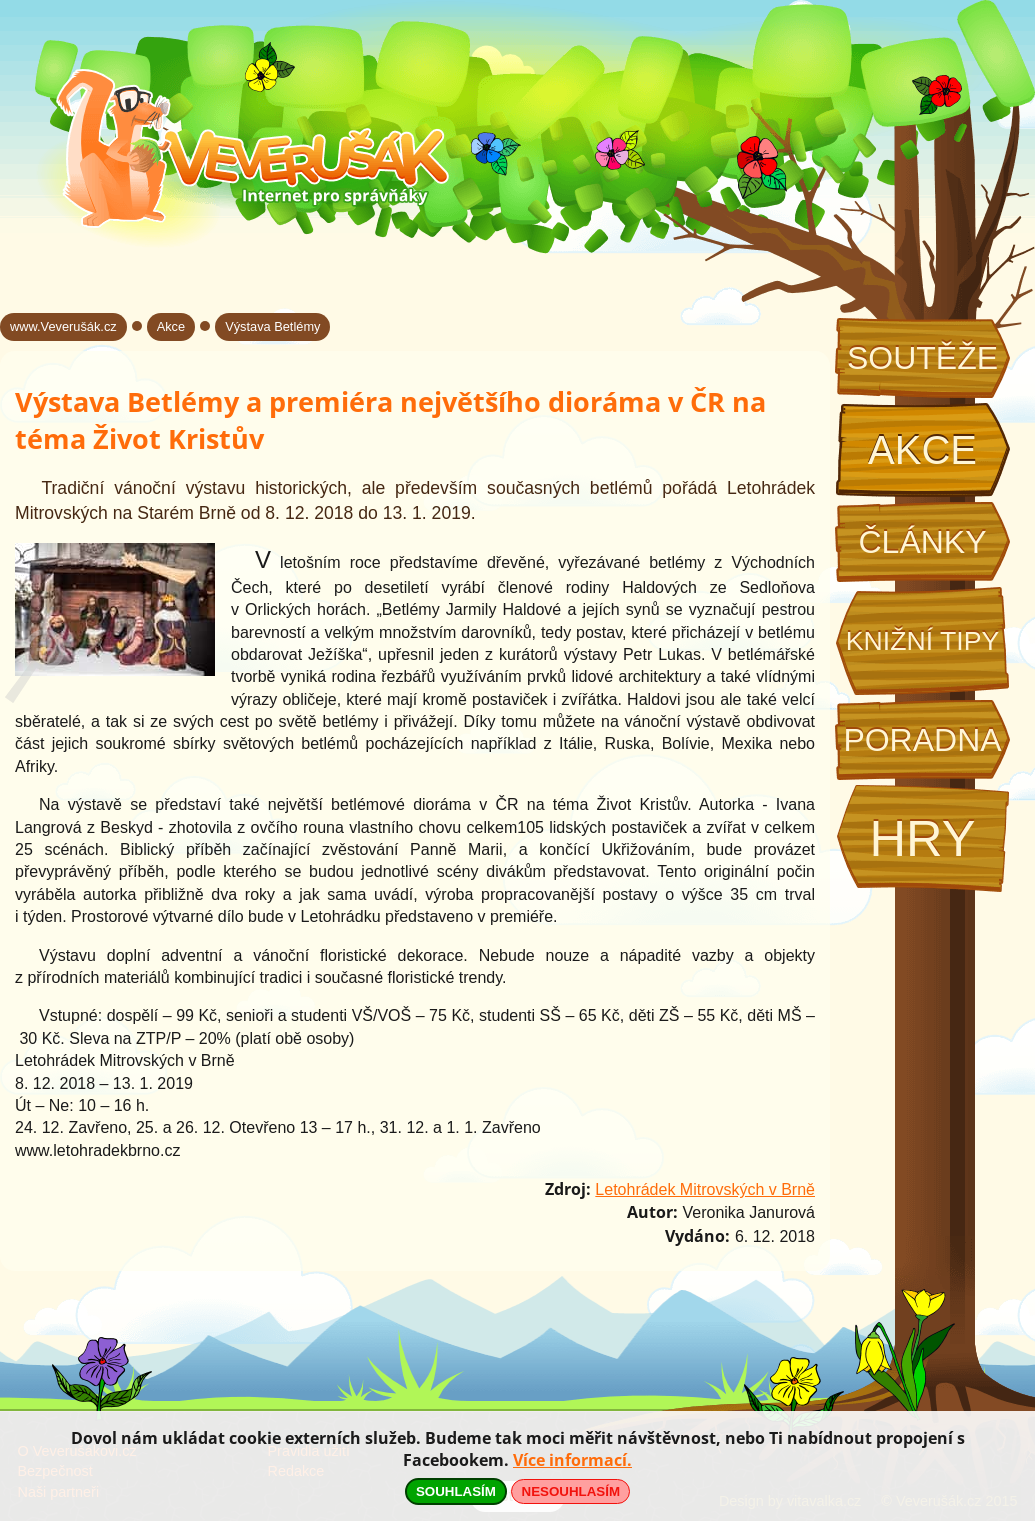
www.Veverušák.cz (63, 326)
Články (922, 542)
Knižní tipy (923, 641)
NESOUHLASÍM (571, 1491)
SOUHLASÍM (456, 1491)
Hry (922, 838)
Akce (922, 450)
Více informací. (572, 1460)
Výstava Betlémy (272, 326)
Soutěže (922, 358)
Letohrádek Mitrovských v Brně (705, 1189)
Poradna (922, 740)
